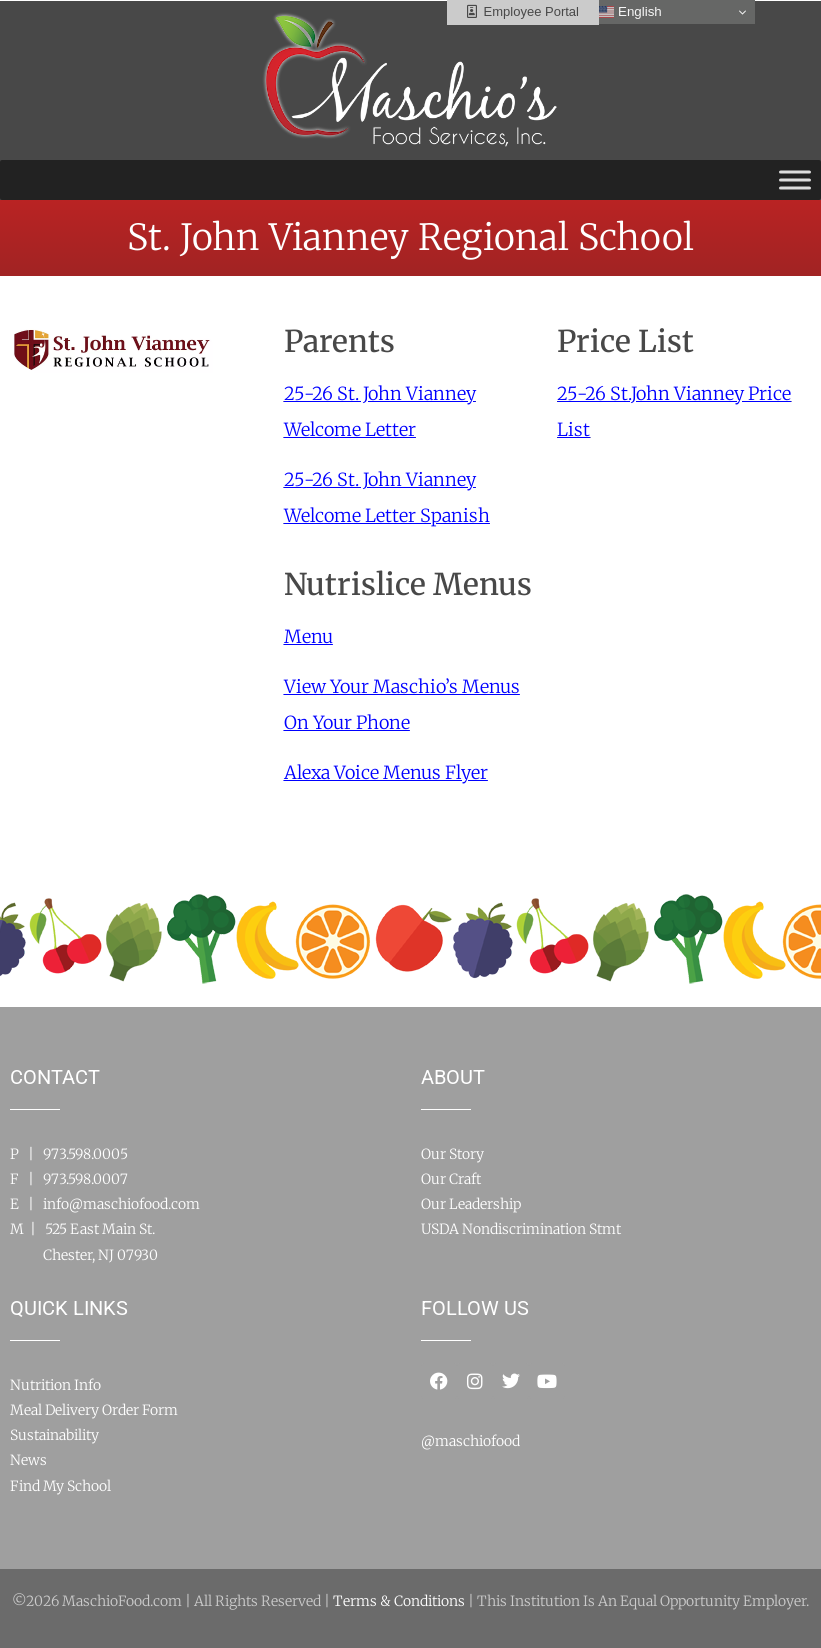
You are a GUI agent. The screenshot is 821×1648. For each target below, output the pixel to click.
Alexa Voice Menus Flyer (386, 772)
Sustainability (54, 1435)
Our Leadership (471, 1204)
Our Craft (451, 1179)
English (629, 12)
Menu (308, 636)
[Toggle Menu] (795, 179)
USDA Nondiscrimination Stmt (521, 1229)
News (28, 1460)
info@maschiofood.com (121, 1204)
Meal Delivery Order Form (94, 1410)
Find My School (60, 1486)
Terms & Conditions (399, 1601)
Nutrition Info (55, 1385)
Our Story (452, 1154)
